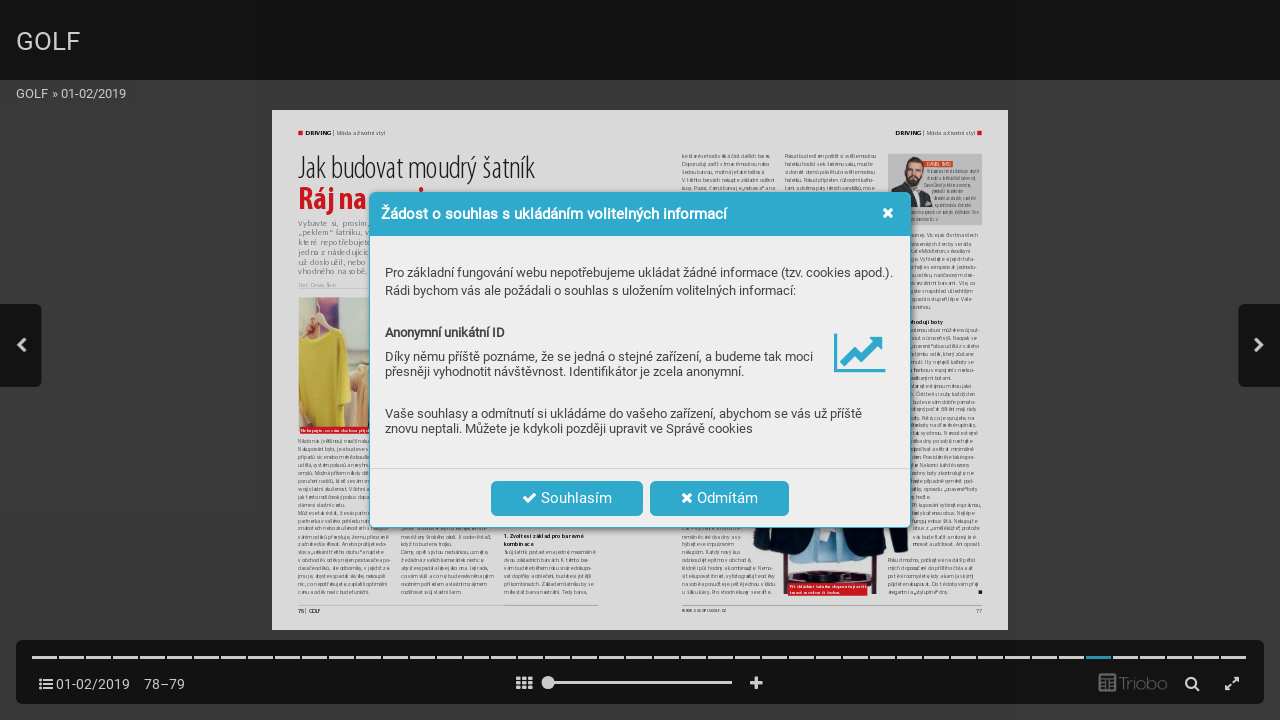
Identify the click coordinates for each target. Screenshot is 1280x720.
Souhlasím (567, 498)
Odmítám (719, 498)
